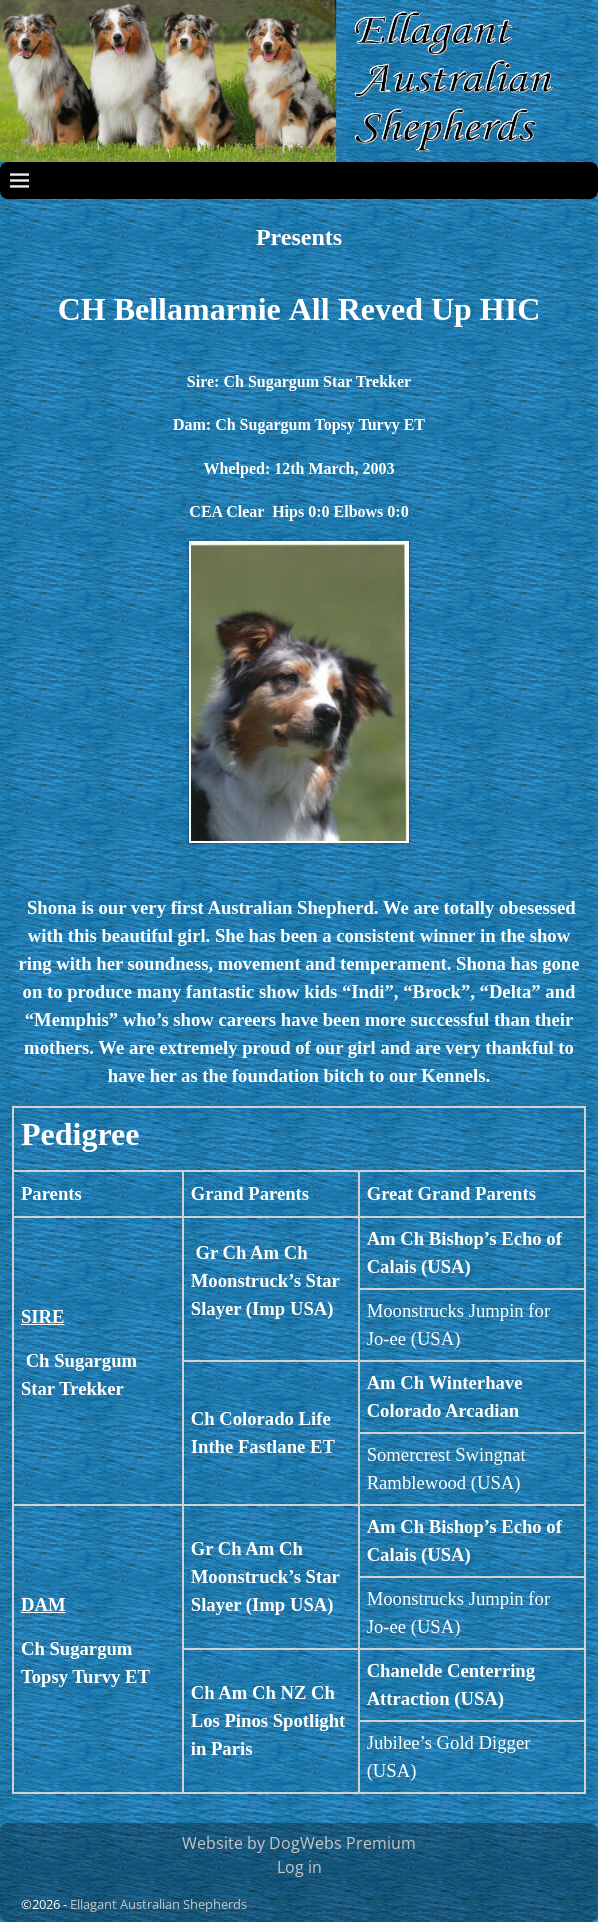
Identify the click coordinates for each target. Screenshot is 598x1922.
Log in (299, 1867)
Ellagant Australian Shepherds (158, 1904)
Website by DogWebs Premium (299, 1843)
